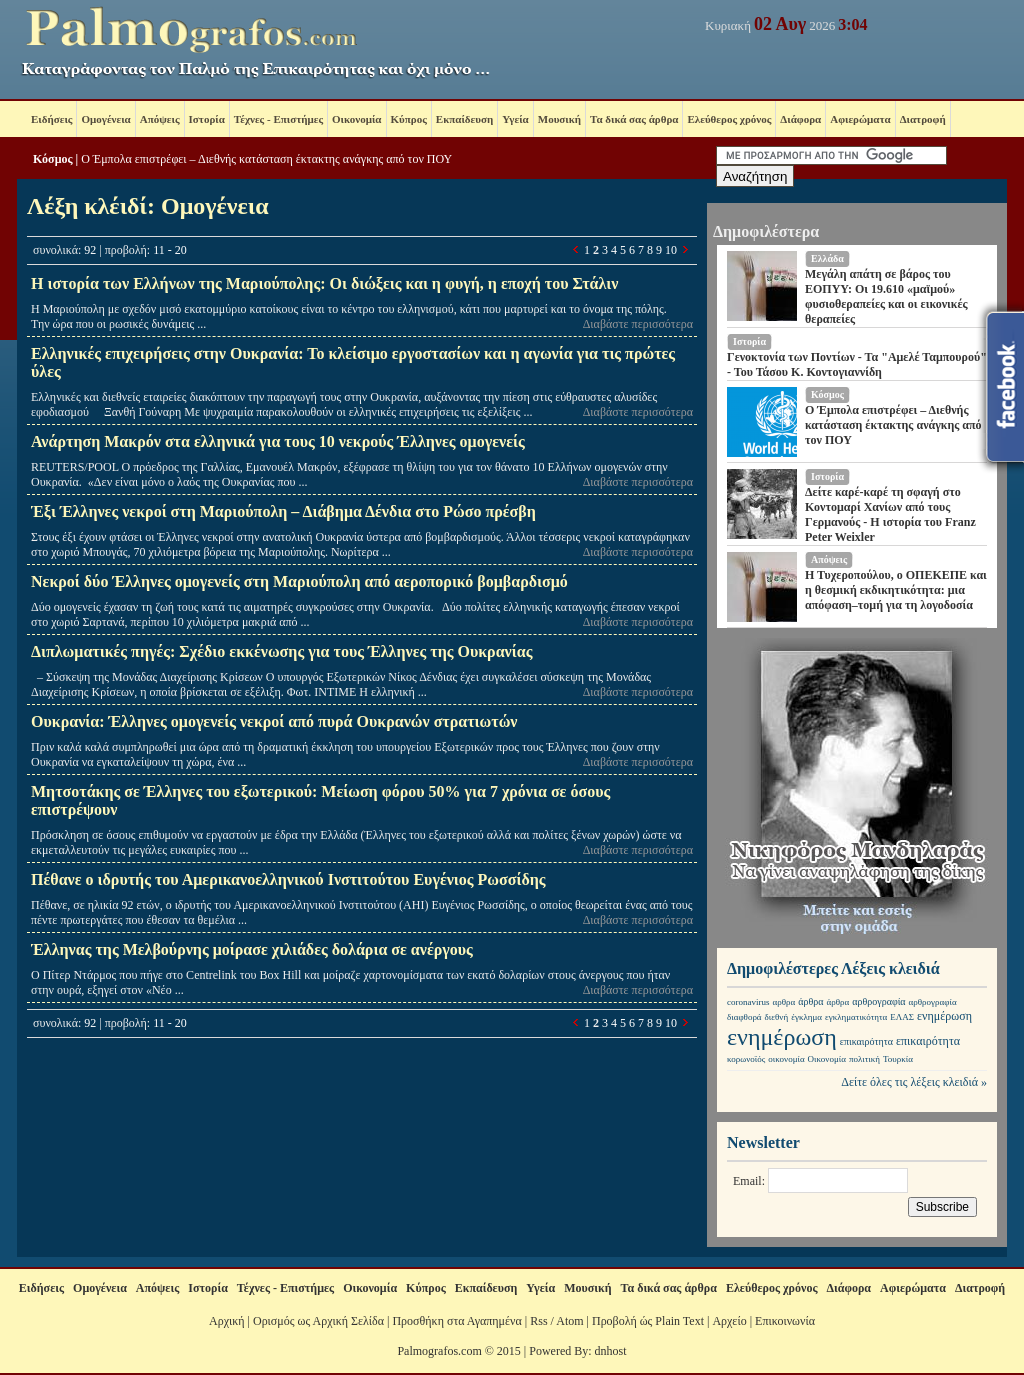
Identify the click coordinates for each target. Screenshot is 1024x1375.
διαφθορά (744, 1017)
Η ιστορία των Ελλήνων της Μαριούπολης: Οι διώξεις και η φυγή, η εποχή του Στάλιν (324, 283)
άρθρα (810, 1001)
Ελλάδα (827, 258)
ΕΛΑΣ (902, 1017)
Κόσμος (53, 159)
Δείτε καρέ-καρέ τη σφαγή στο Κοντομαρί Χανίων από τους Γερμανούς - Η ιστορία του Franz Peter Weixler (890, 514)
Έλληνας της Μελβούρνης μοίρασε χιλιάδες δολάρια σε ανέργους (252, 949)
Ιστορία (207, 119)
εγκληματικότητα (856, 1017)
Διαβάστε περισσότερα (638, 324)
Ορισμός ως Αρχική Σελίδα (318, 1321)
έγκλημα (806, 1017)
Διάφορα (800, 119)
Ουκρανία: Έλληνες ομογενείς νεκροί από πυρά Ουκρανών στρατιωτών (274, 721)
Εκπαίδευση (464, 119)
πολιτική (864, 1059)
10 (671, 250)
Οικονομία (356, 119)
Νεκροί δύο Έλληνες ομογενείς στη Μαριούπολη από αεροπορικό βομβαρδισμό (299, 581)
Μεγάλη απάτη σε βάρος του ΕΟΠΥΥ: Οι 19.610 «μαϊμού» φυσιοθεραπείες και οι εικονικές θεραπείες (886, 296)
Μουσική (559, 119)
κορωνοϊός (746, 1059)
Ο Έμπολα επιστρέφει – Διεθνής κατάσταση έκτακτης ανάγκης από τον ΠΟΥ (266, 159)
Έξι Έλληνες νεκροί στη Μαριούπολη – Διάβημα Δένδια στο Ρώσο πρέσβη (283, 511)
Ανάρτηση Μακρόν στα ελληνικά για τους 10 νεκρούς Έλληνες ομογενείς (278, 441)
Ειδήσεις (51, 119)
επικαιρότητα (866, 1041)
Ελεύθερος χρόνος (729, 119)
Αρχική (227, 1321)
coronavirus (748, 1002)
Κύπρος (409, 119)
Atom (569, 1321)
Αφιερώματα (860, 119)
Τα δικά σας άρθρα (634, 119)
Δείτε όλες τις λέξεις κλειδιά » (914, 1082)
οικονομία (786, 1059)
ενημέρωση (944, 1016)
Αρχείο (729, 1321)
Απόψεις (160, 119)
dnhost (611, 1351)
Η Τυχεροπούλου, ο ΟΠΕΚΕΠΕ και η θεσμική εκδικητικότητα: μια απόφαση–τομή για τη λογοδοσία (896, 590)
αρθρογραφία (878, 1001)
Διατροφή (923, 119)
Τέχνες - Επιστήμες (278, 119)
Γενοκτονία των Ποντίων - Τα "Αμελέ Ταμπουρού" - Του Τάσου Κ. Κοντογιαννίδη (857, 364)
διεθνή (777, 1017)
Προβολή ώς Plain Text (648, 1321)
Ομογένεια (105, 119)
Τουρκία (898, 1059)
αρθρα (784, 1002)
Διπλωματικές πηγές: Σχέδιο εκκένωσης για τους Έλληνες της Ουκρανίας (281, 651)
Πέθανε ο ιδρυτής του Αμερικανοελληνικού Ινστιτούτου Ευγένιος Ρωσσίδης (288, 879)
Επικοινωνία (785, 1321)
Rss (538, 1321)
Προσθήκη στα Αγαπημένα (456, 1321)
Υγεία (515, 119)
